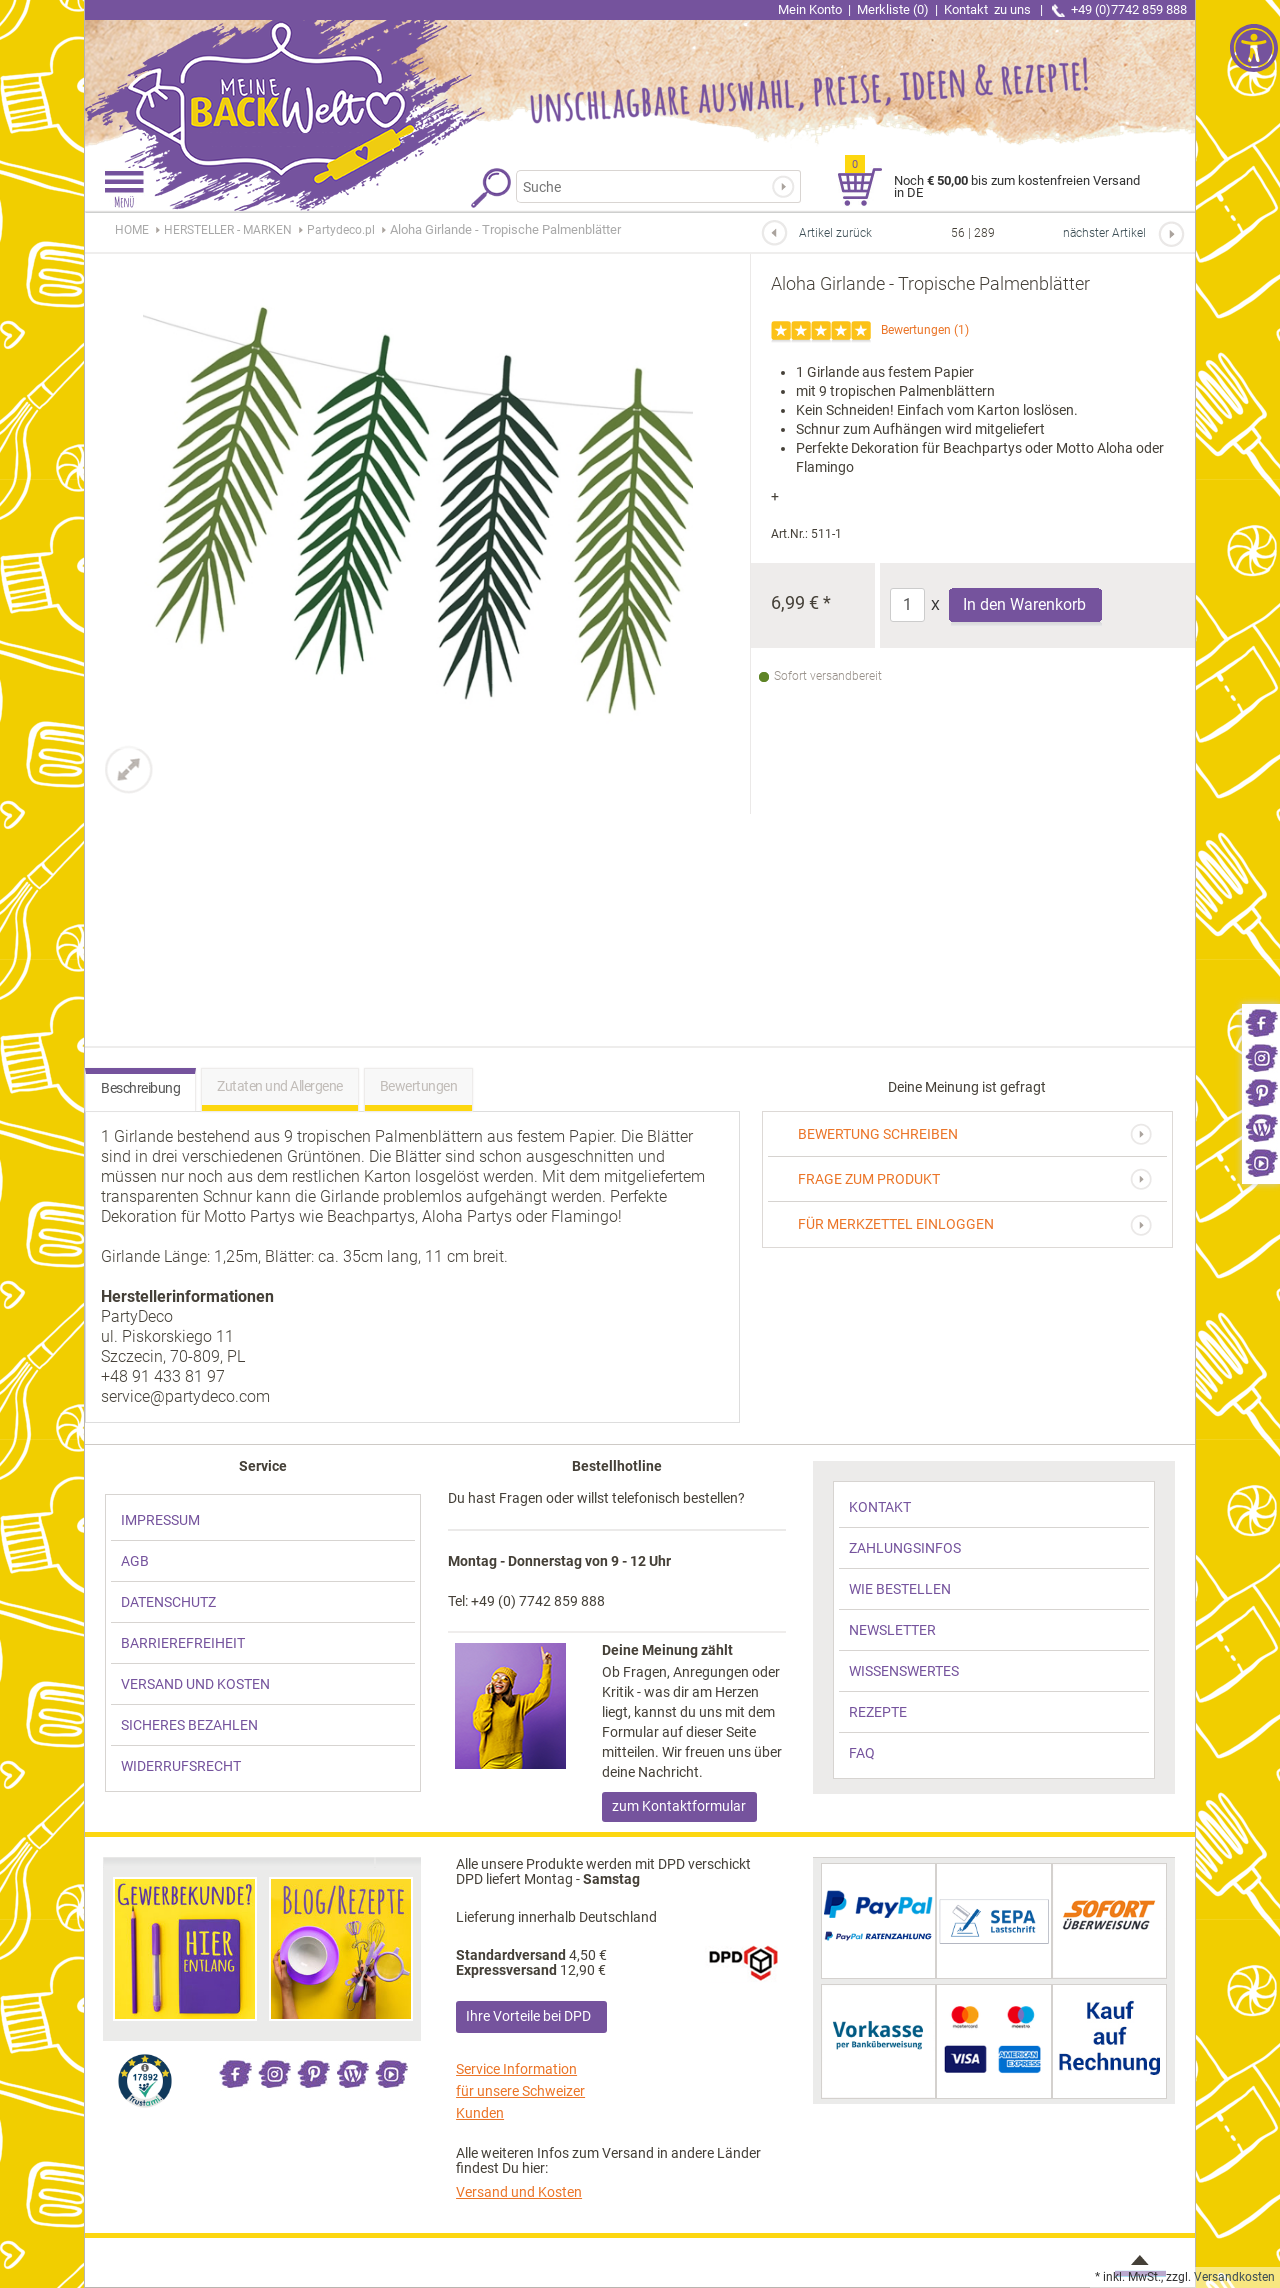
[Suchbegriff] (646, 186)
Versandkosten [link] (1234, 2277)
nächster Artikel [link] (1104, 233)
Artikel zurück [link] (835, 233)
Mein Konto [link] (810, 9)
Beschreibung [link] (140, 1088)
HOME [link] (132, 230)
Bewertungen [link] (916, 330)
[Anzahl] (907, 605)
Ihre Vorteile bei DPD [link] (528, 2016)
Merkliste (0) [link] (893, 9)
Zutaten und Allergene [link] (280, 1086)
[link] (1261, 1021)
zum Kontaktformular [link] (679, 1806)
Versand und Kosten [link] (519, 2192)
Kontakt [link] (989, 9)
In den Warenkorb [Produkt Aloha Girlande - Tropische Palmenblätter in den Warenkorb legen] (1024, 604)
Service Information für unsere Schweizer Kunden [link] (520, 2091)
